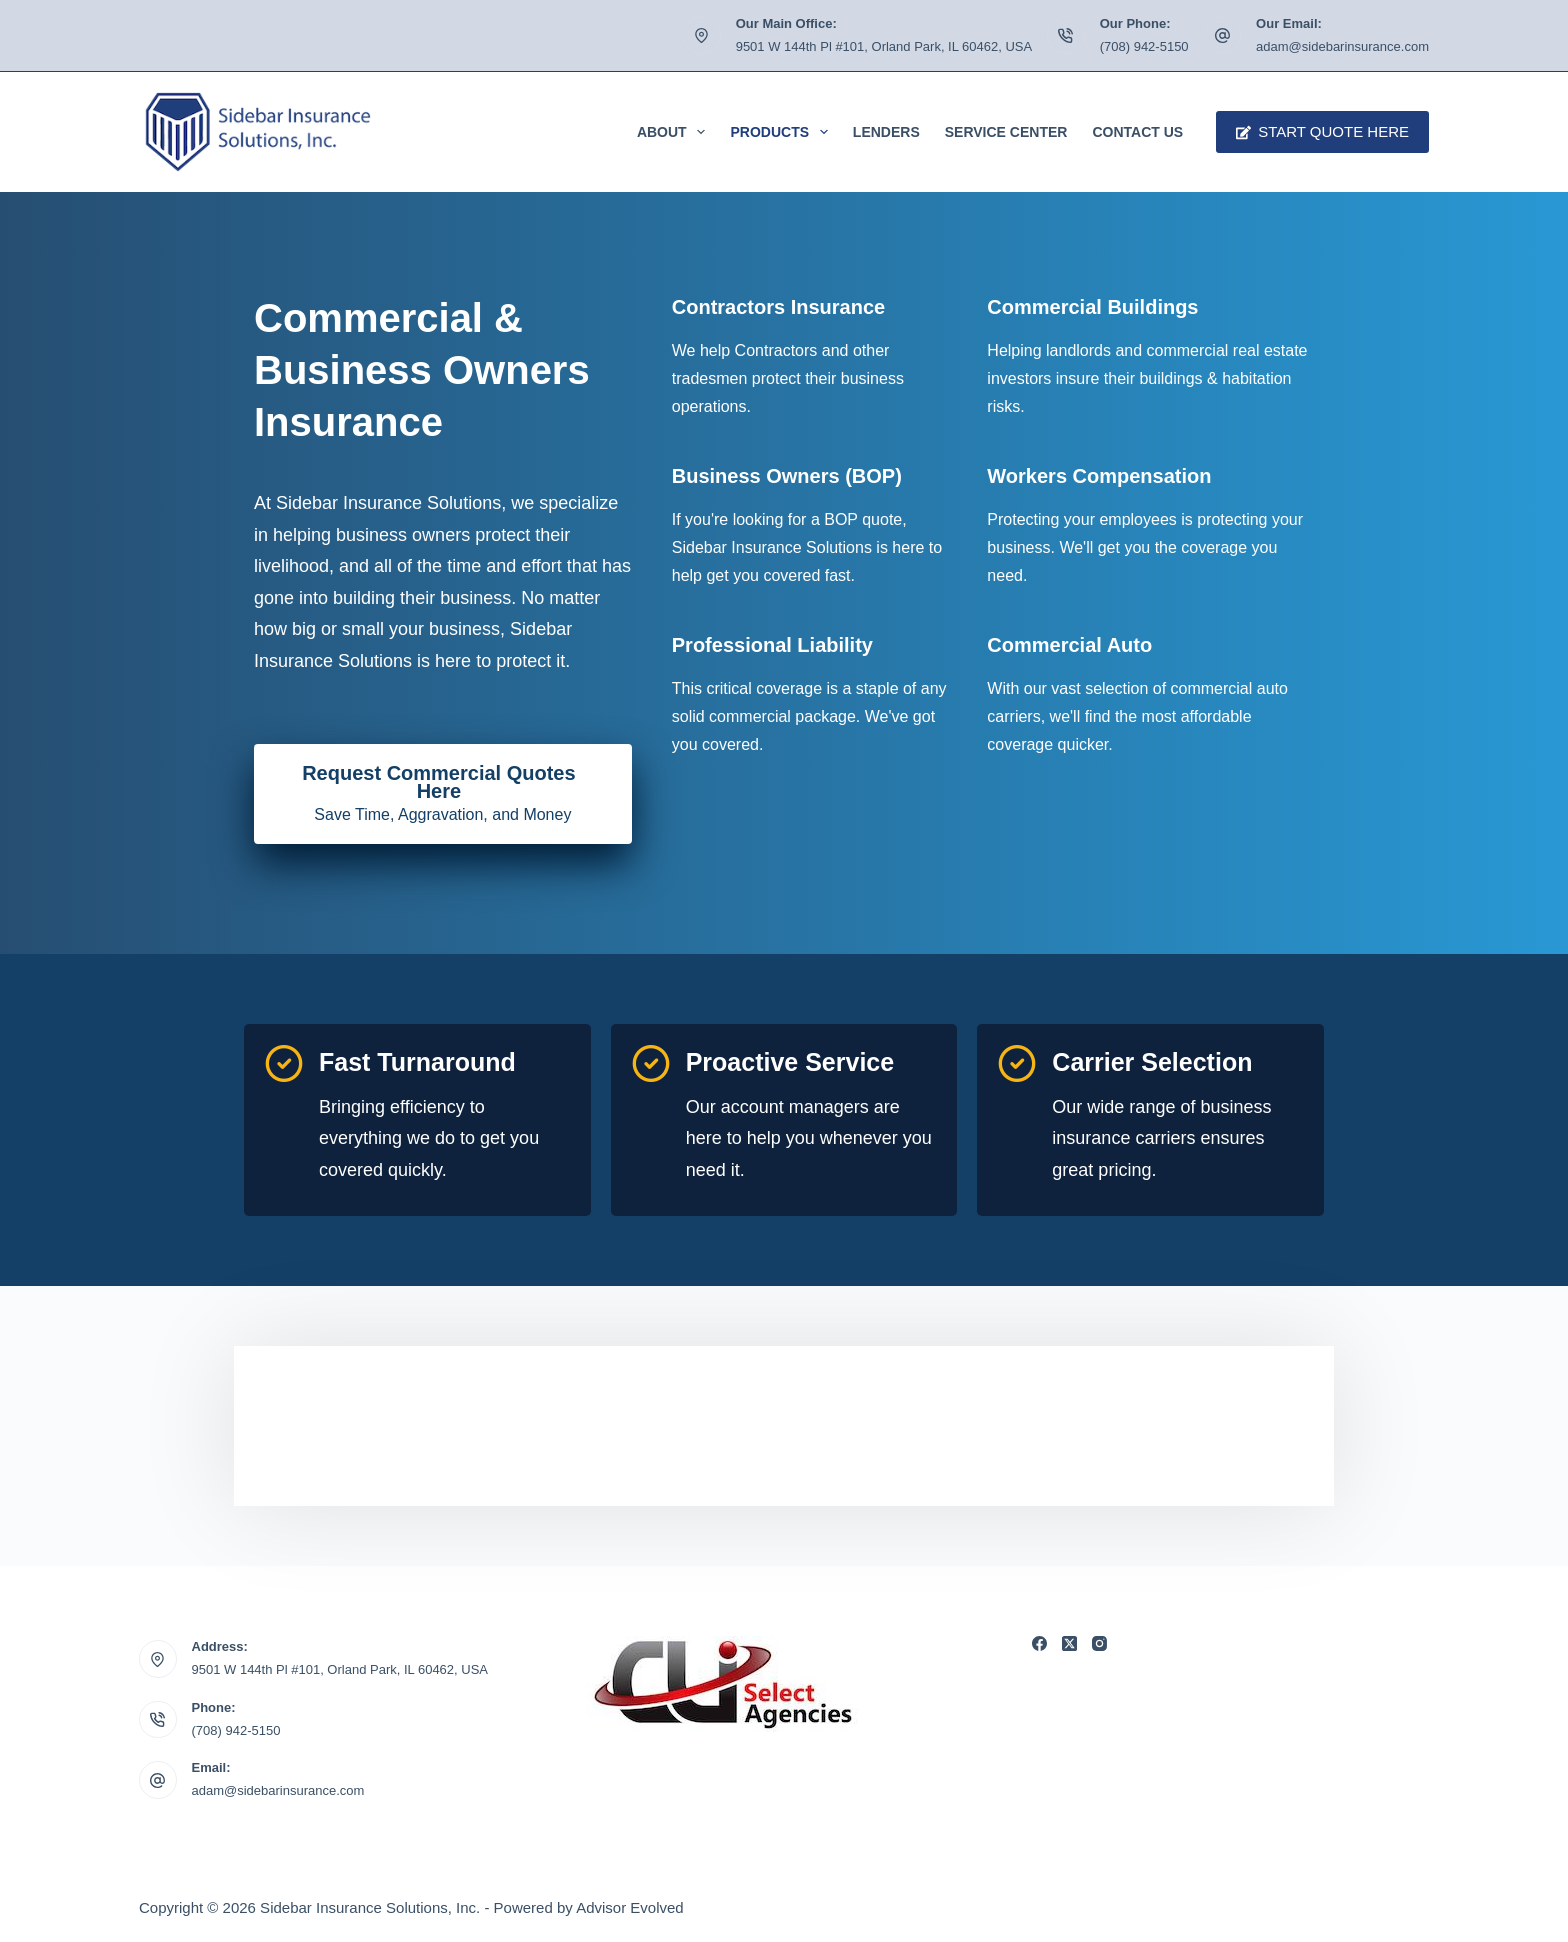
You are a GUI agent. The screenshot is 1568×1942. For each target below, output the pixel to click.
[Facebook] (1039, 1643)
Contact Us (1137, 132)
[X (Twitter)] (1069, 1643)
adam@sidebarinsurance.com (1342, 46)
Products (782, 132)
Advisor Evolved (630, 1907)
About (675, 132)
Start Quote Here (1322, 131)
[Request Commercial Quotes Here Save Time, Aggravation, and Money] (443, 794)
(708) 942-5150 (1144, 46)
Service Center (1006, 132)
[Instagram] (1099, 1643)
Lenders (886, 132)
